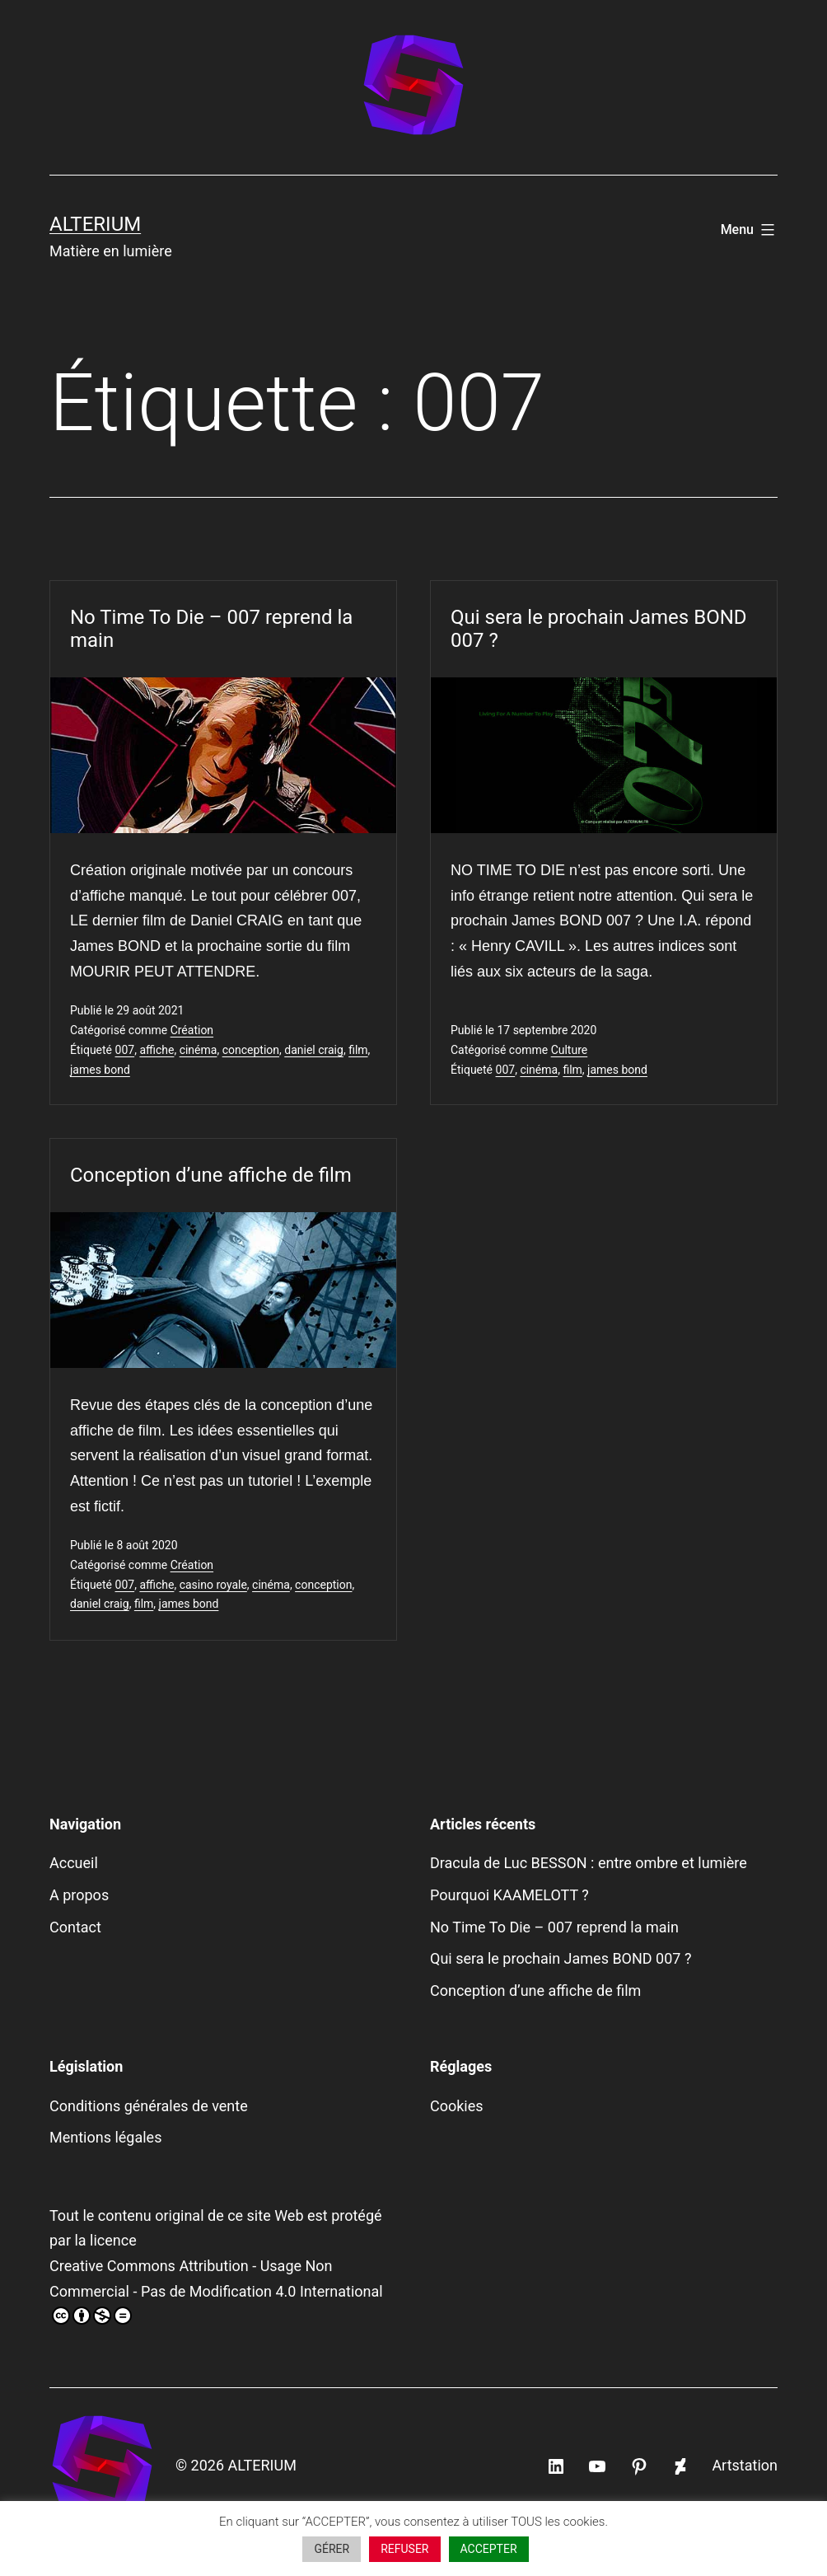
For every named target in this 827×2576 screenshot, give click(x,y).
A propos (79, 1895)
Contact (75, 1927)
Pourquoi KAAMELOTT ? (509, 1895)
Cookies (457, 2106)
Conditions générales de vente (148, 2106)
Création (192, 1030)
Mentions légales (105, 2137)
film (357, 1049)
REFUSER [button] (404, 2548)
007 (125, 1049)
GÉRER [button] (331, 2548)
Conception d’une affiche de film (211, 1175)
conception (250, 1049)
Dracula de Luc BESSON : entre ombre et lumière (588, 1862)
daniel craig (313, 1049)
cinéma (198, 1049)
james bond (100, 1069)
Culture (569, 1049)
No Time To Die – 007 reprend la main (211, 629)
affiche (156, 1049)
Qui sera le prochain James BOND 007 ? (599, 629)
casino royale (213, 1584)
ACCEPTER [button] (488, 2548)
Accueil (73, 1862)
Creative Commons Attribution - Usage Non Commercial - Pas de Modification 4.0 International (216, 2291)
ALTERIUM (95, 224)
